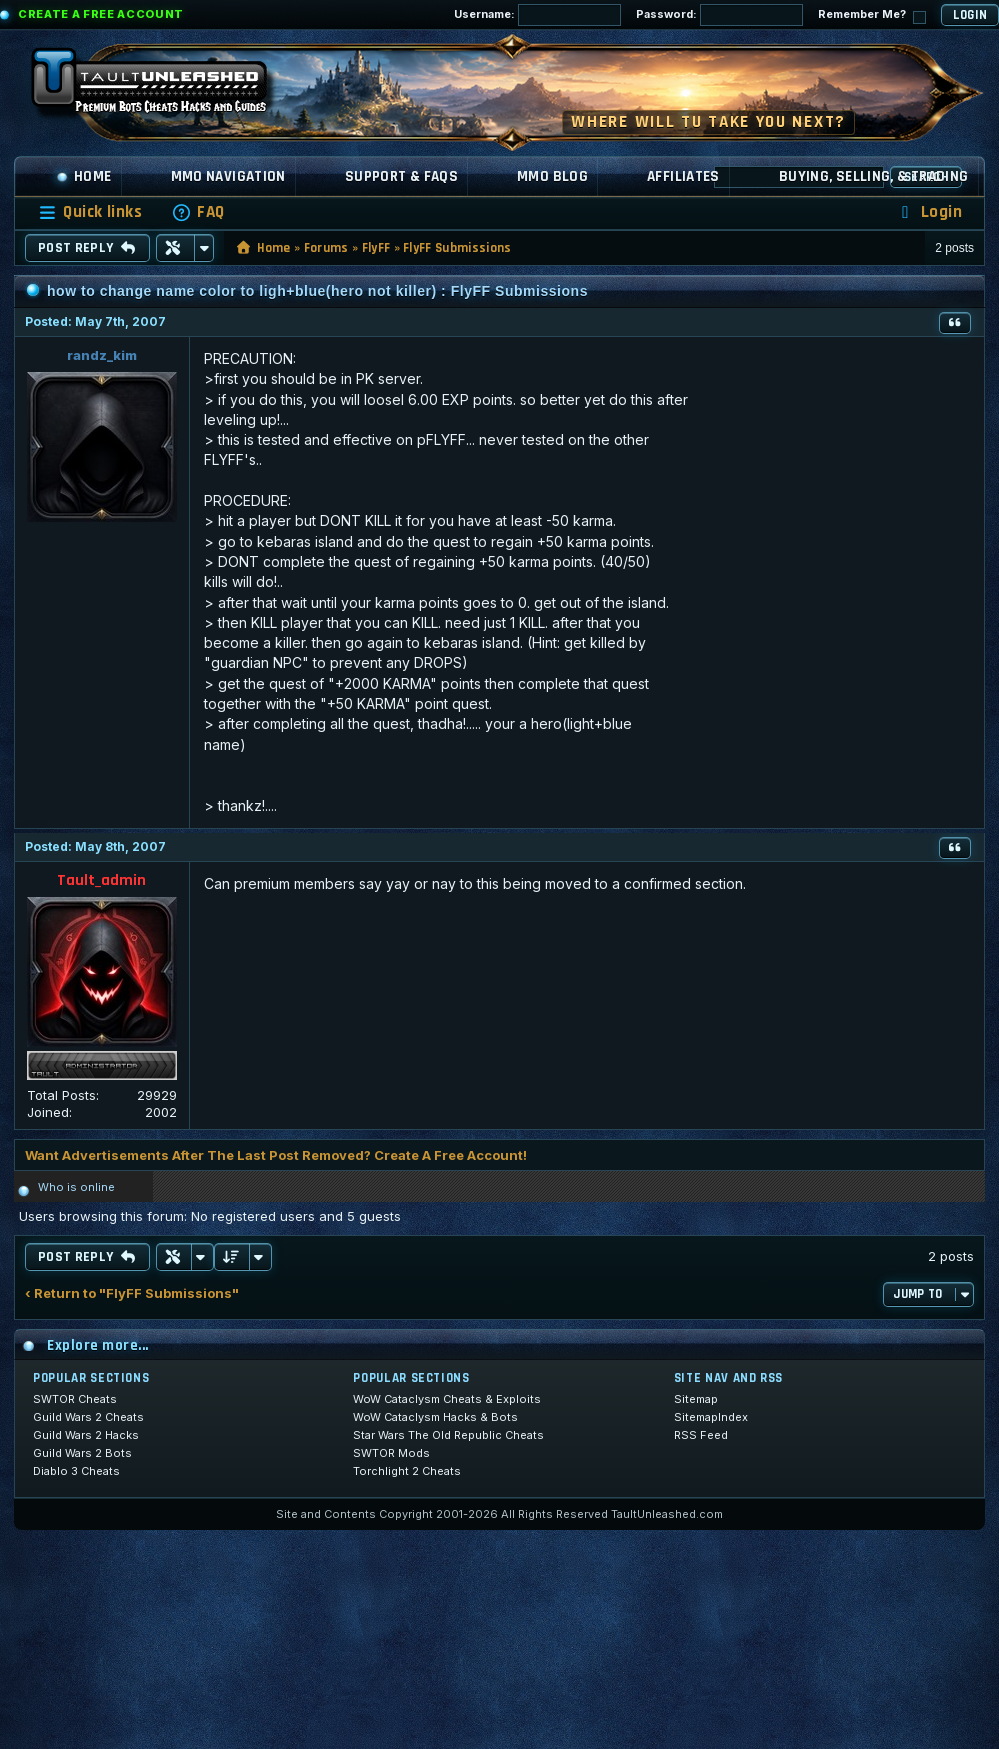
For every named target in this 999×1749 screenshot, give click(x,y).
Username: (537, 15)
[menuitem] (198, 212)
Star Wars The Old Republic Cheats (448, 1435)
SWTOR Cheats (75, 1399)
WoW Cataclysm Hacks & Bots (435, 1417)
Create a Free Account (101, 14)
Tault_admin (101, 880)
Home (84, 176)
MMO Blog (552, 176)
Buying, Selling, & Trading (874, 176)
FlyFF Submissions (457, 248)
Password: (719, 15)
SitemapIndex (711, 1417)
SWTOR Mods (391, 1453)
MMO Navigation (228, 176)
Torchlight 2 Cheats (407, 1471)
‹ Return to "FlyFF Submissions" (132, 1293)
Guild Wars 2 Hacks (86, 1435)
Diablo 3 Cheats (76, 1471)
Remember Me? (872, 15)
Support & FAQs (401, 176)
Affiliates (683, 176)
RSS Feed (701, 1435)
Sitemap (696, 1399)
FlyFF (376, 248)
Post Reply (87, 248)
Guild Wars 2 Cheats (88, 1417)
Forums (326, 248)
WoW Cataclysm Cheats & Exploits (447, 1399)
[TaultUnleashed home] (164, 87)
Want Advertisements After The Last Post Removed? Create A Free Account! (276, 1155)
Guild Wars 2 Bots (82, 1453)
